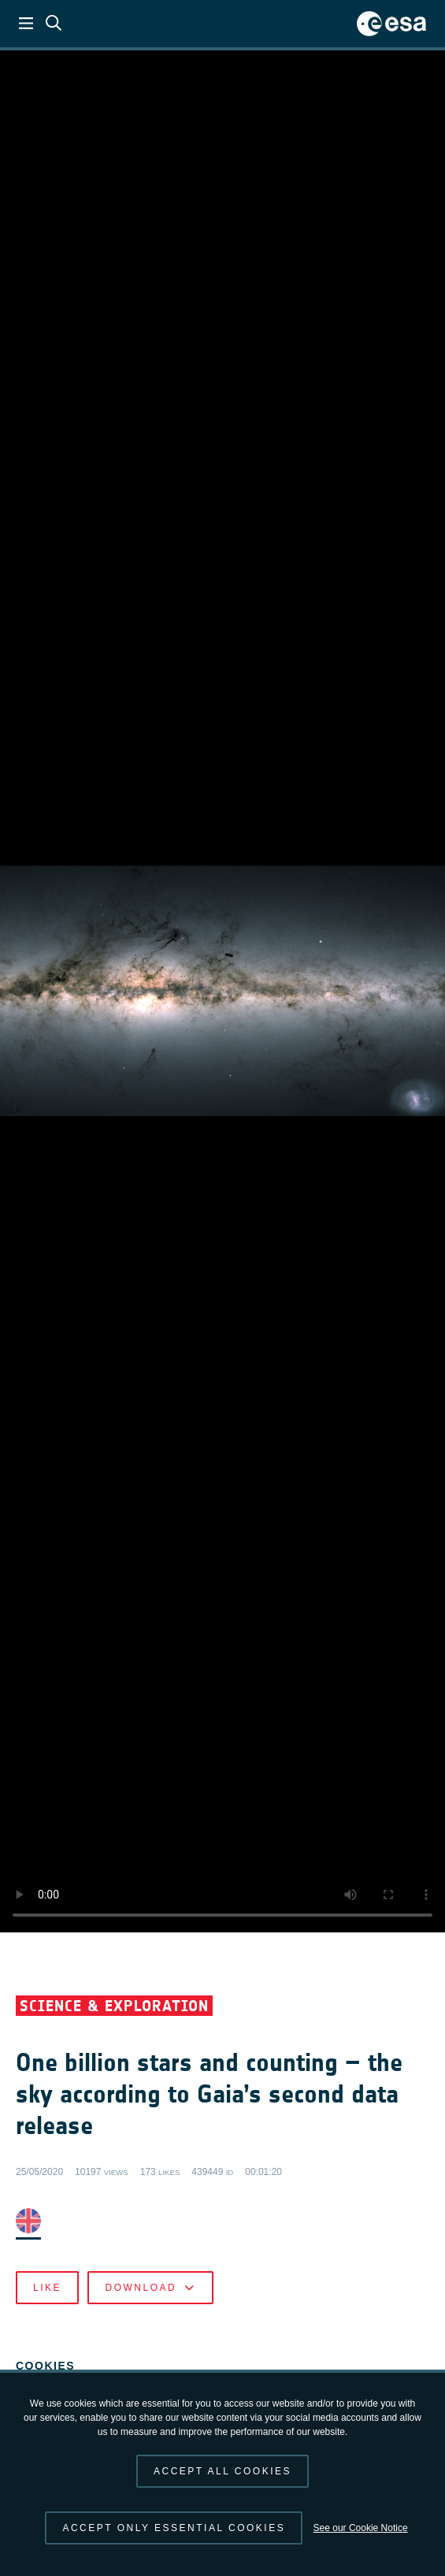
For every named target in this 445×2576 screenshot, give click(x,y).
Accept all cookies (222, 2471)
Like (47, 2287)
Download (150, 2287)
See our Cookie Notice (360, 2527)
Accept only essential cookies (173, 2527)
